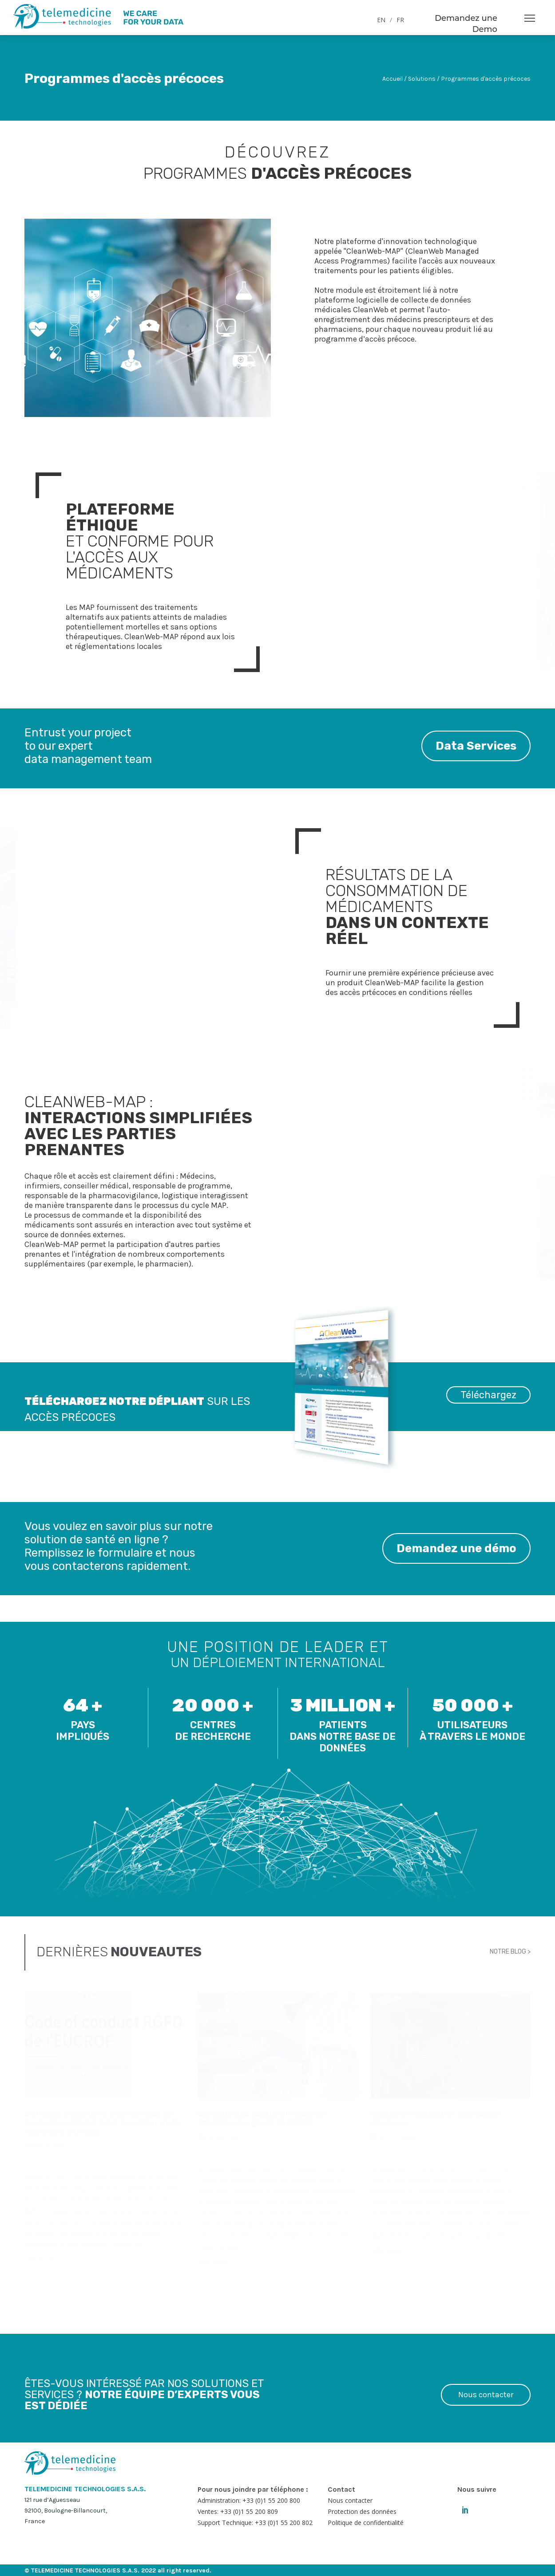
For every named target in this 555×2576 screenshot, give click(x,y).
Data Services (476, 746)
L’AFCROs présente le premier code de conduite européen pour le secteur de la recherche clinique (101, 2122)
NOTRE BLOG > (510, 1951)
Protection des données (362, 2511)
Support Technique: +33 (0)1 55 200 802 (255, 2522)
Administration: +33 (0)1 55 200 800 (249, 2500)
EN (381, 20)
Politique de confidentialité (366, 2522)
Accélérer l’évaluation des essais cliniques (435, 2118)
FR (400, 20)
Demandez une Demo (466, 23)
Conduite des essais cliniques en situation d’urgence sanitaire (262, 2118)
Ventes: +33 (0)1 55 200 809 (238, 2511)
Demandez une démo (456, 1548)
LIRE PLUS (39, 2259)
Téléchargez (488, 1395)
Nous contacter (485, 2394)
